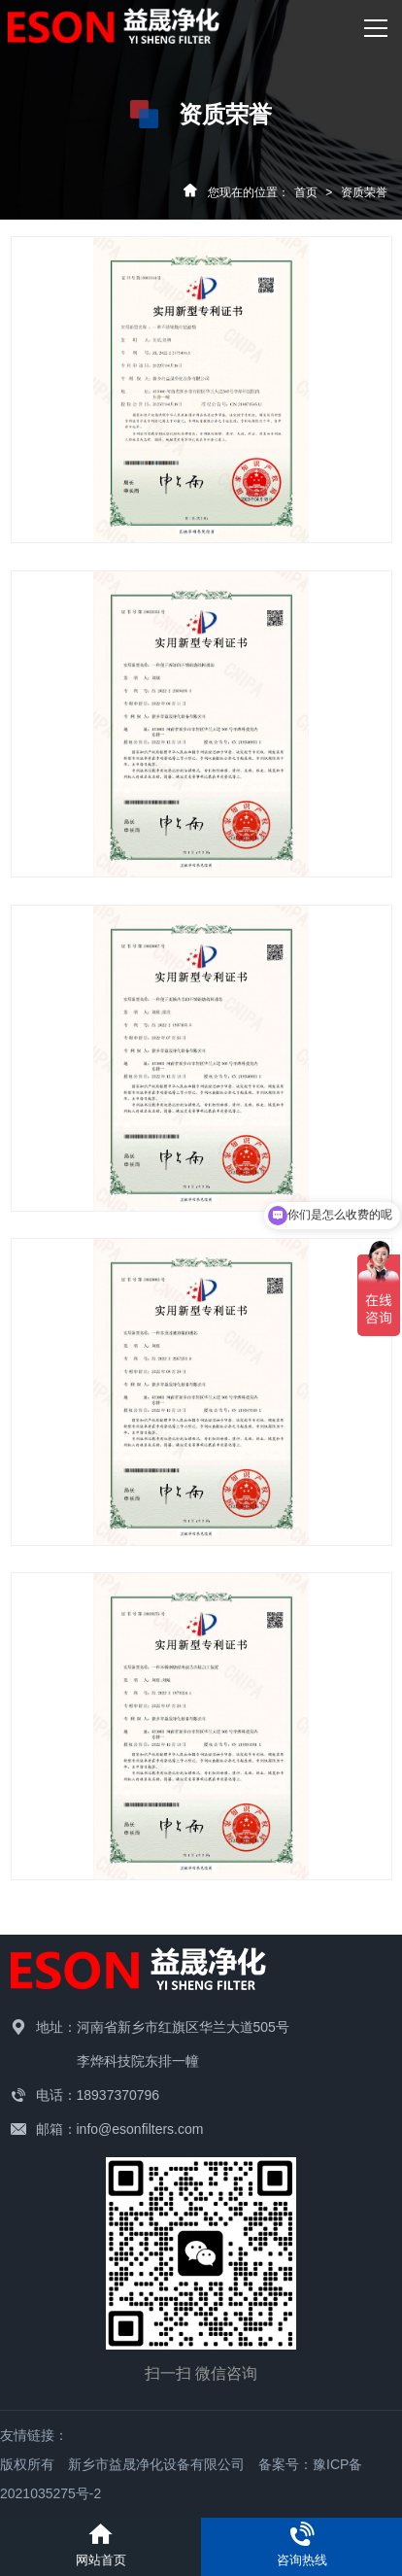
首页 (306, 192)
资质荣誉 (364, 192)
